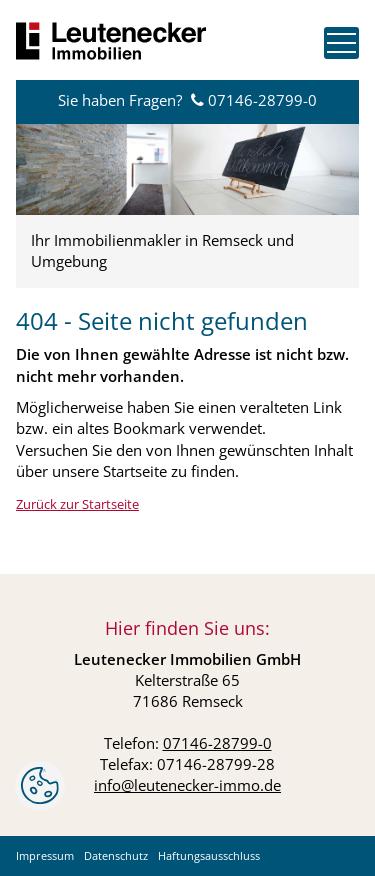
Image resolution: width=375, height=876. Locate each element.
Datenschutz (116, 855)
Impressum (45, 855)
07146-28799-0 (262, 100)
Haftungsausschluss (209, 855)
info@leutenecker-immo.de (187, 785)
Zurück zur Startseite (77, 504)
